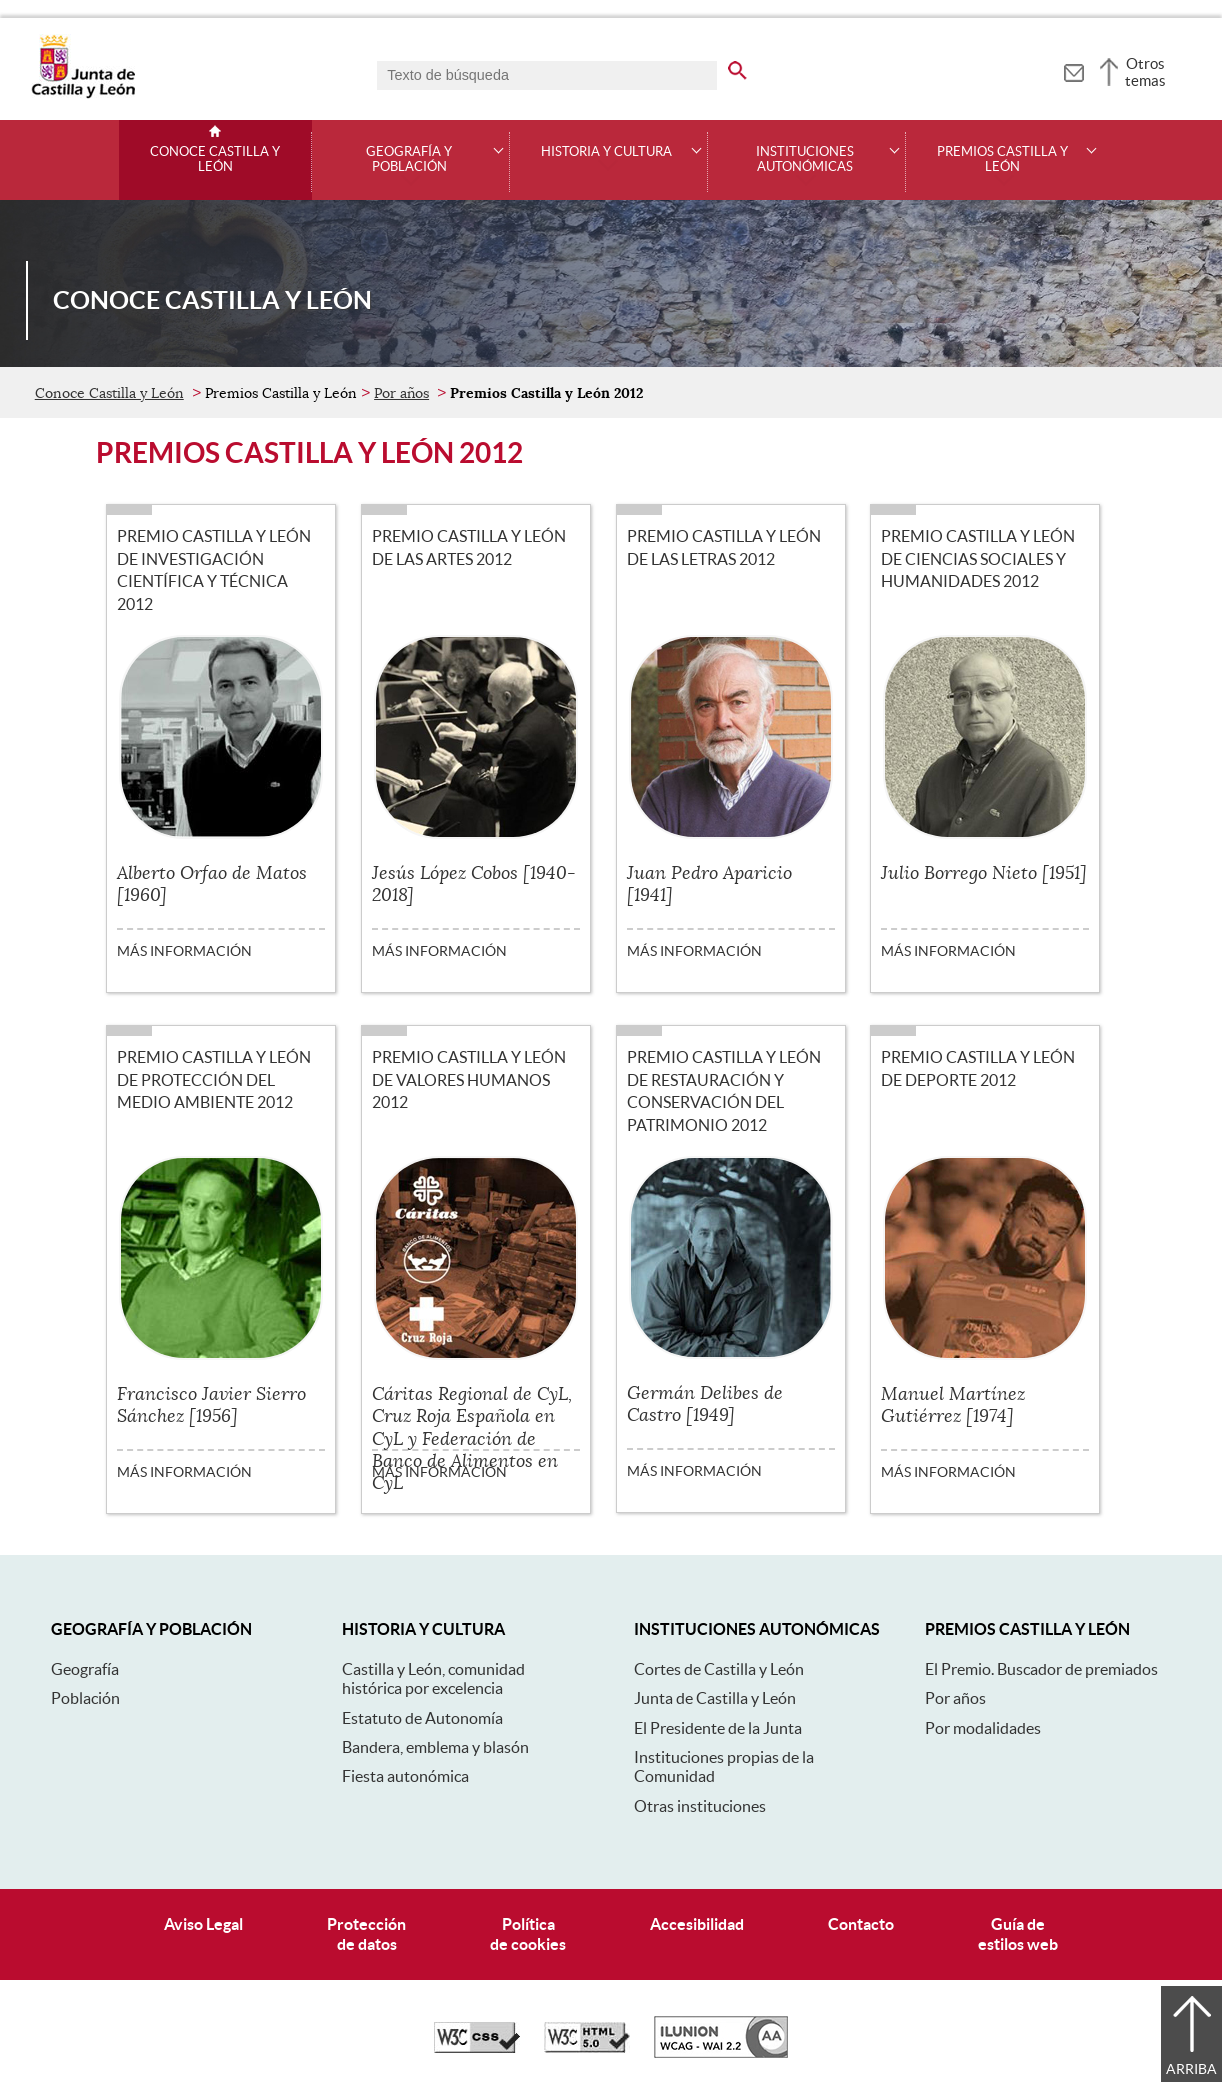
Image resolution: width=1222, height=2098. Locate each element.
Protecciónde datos (366, 1933)
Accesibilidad (697, 1924)
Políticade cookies (528, 1933)
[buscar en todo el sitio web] (737, 67)
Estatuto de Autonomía (422, 1718)
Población (85, 1698)
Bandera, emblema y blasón (435, 1747)
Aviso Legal (203, 1924)
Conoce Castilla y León (215, 159)
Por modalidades (983, 1728)
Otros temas (1145, 72)
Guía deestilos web (1018, 1933)
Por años (401, 393)
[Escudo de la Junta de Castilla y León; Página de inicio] (83, 94)
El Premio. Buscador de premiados (1041, 1669)
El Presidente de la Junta (718, 1728)
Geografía (85, 1669)
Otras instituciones (700, 1806)
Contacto (861, 1924)
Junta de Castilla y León (715, 1698)
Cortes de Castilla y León (719, 1669)
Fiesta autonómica (405, 1776)
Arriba (1191, 2069)
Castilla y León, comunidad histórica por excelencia (433, 1678)
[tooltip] (1073, 70)
